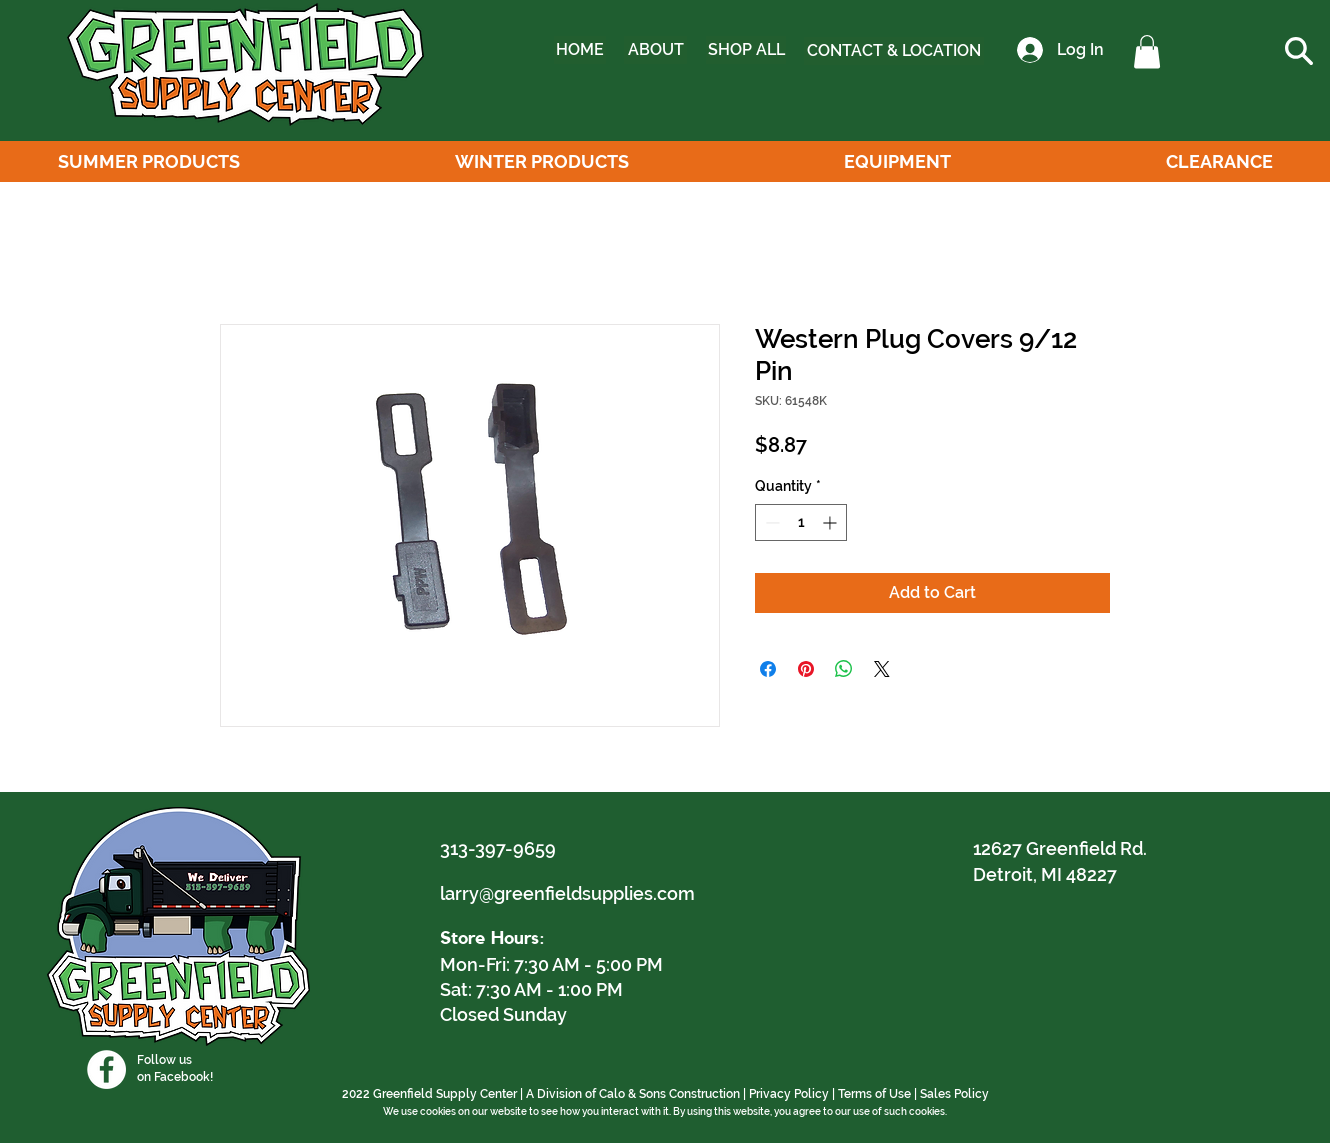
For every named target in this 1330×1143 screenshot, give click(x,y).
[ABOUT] (655, 50)
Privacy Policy (789, 1094)
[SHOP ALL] (746, 50)
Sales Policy (954, 1094)
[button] (1147, 51)
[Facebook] (106, 1069)
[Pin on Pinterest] (806, 669)
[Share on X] (882, 669)
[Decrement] (770, 522)
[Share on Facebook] (768, 669)
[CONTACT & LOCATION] (894, 51)
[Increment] (831, 522)
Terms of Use (874, 1094)
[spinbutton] (801, 522)
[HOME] (580, 50)
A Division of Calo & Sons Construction (633, 1094)
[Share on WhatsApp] (844, 669)
